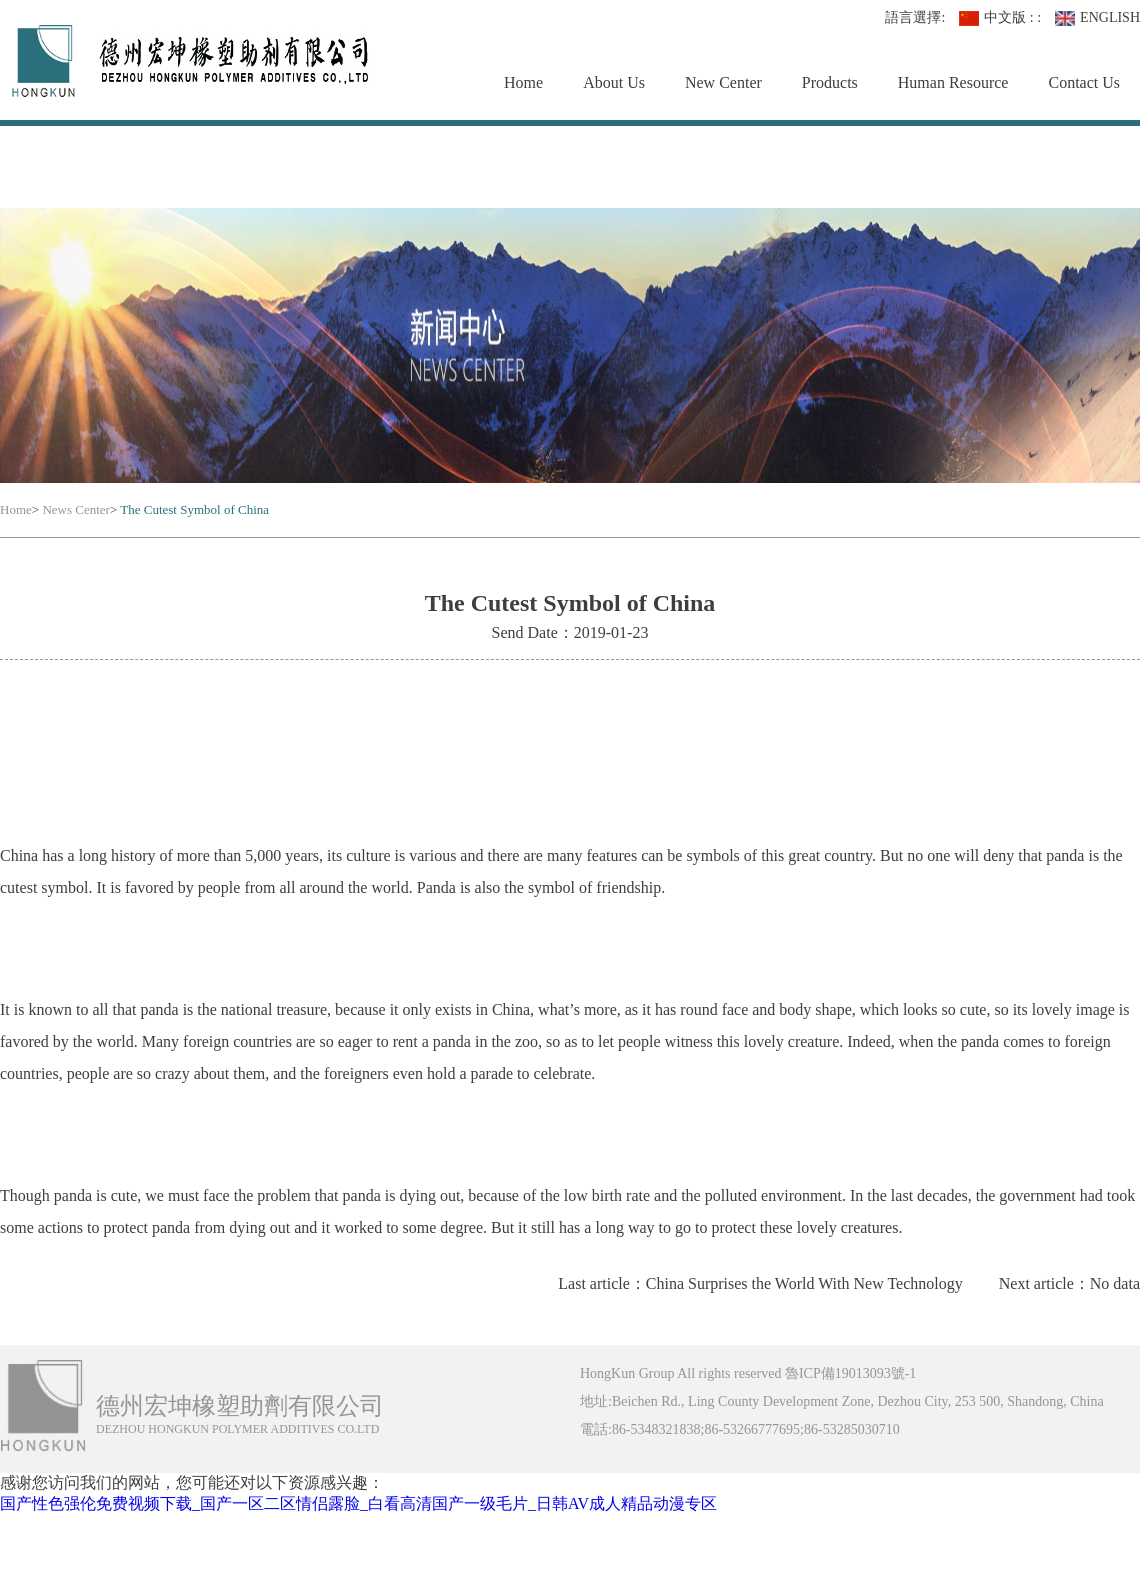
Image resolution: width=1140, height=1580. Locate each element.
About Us (614, 82)
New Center (723, 82)
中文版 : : (1000, 18)
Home (523, 82)
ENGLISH (1097, 18)
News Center (76, 509)
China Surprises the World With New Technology (804, 1283)
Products (830, 82)
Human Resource (953, 82)
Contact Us (1084, 82)
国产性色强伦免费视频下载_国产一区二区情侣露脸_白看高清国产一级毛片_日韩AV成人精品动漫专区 (358, 1503)
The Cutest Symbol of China (194, 509)
